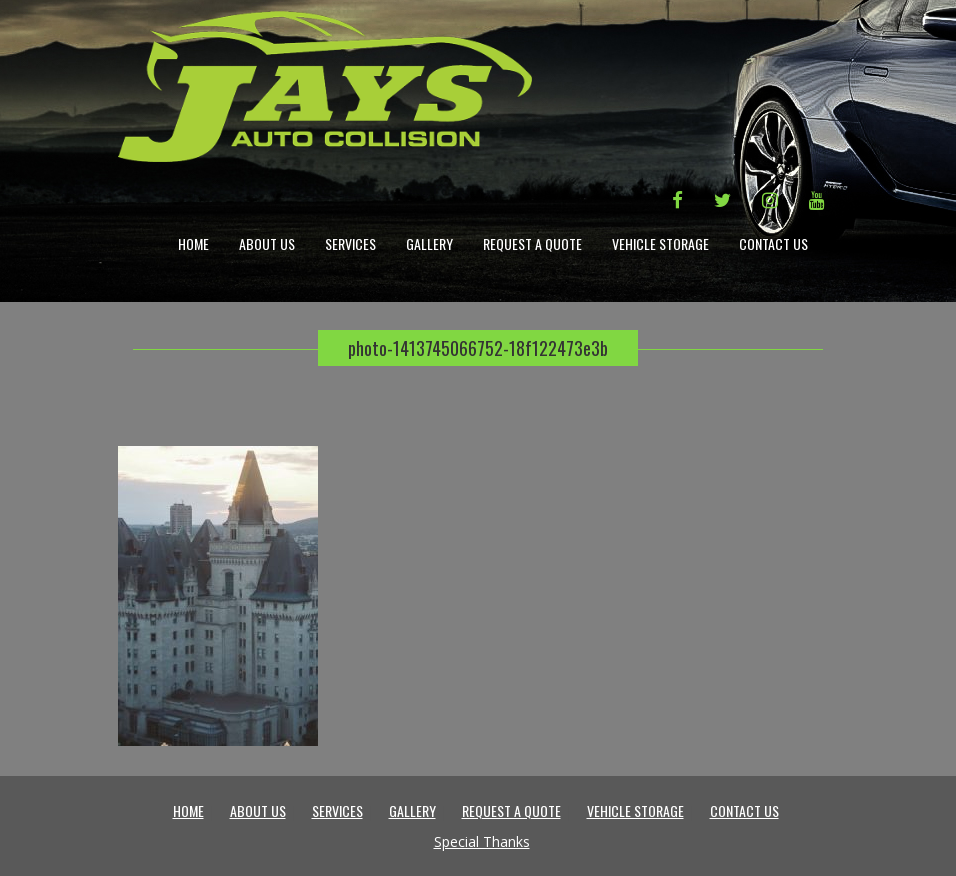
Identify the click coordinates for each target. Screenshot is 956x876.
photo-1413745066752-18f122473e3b (478, 348)
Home (193, 243)
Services (350, 243)
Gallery (429, 243)
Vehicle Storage (660, 243)
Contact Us (773, 243)
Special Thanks (482, 841)
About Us (267, 243)
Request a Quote (532, 243)
